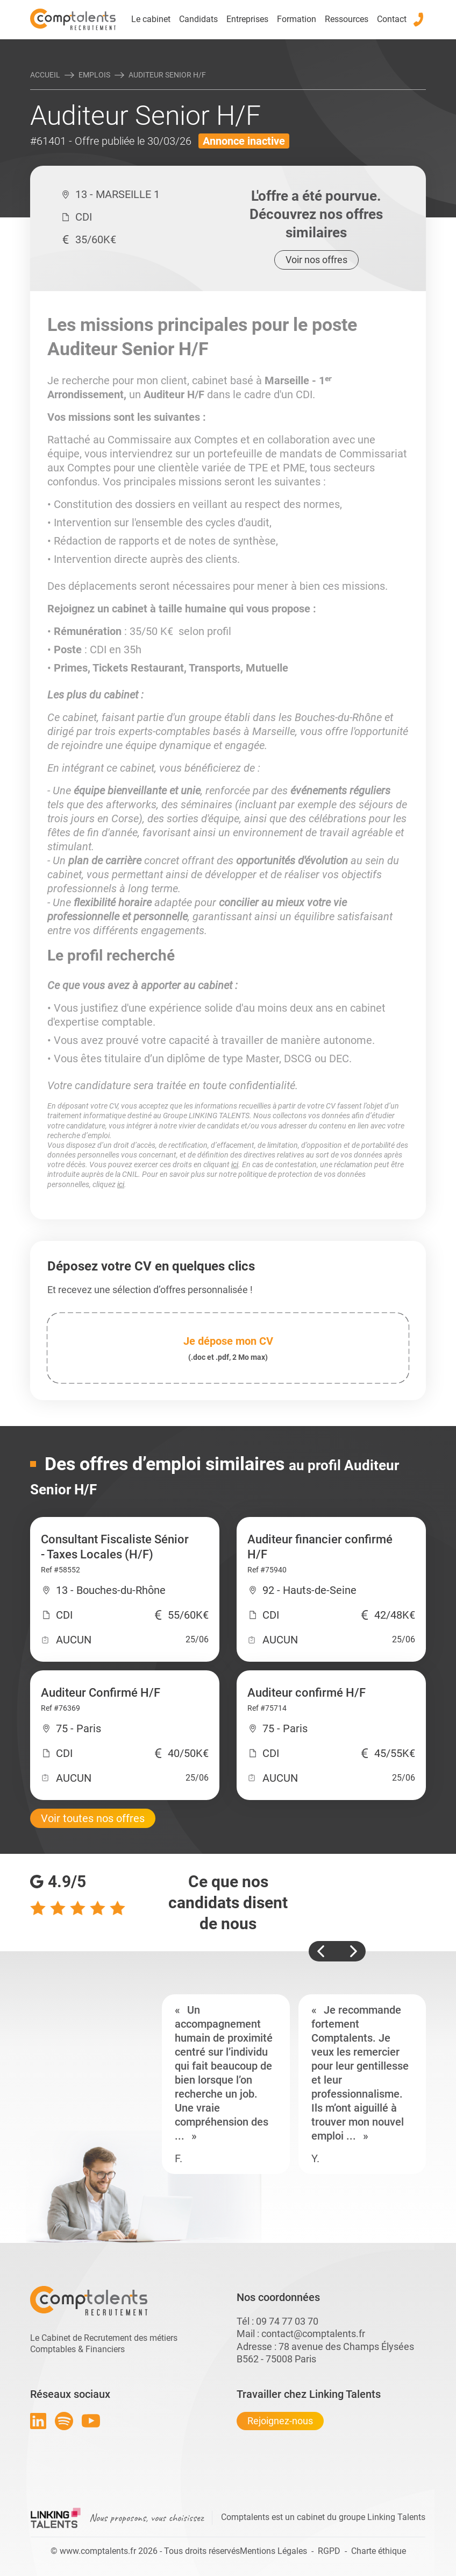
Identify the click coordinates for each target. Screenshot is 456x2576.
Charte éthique (378, 2551)
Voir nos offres (316, 259)
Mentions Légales (273, 2551)
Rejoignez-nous (280, 2420)
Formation (296, 19)
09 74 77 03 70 (287, 2321)
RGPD (329, 2551)
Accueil (45, 74)
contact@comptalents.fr (313, 2333)
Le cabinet (150, 19)
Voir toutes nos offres (93, 1818)
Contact (392, 19)
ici (234, 1164)
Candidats (198, 19)
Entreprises (247, 19)
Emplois (94, 74)
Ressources (346, 19)
